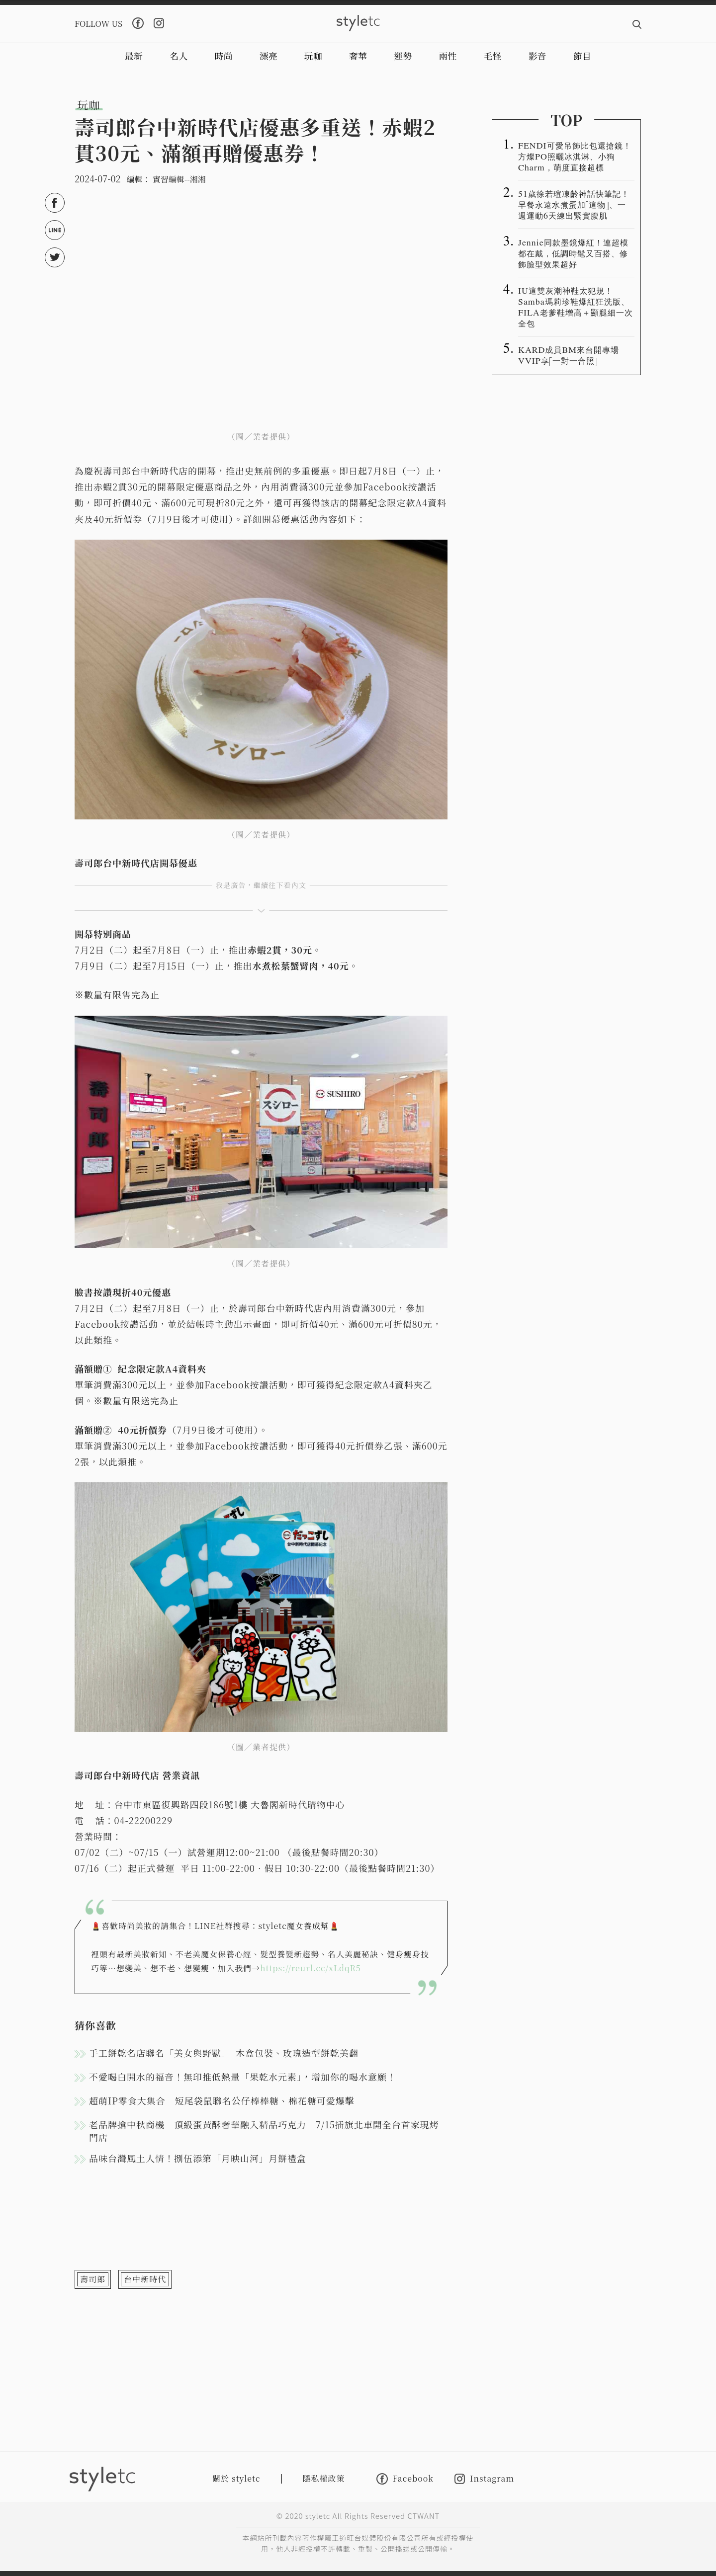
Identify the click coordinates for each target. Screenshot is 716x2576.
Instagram (484, 2479)
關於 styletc (236, 2478)
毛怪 (493, 55)
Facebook (405, 2479)
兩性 (447, 55)
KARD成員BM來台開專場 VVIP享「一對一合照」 (572, 355)
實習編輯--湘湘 (179, 179)
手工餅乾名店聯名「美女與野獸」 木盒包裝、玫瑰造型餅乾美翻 (223, 2052)
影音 (537, 55)
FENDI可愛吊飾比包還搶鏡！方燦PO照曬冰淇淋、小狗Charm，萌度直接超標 (574, 156)
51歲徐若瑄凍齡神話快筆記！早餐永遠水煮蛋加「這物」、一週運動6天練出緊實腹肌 (573, 204)
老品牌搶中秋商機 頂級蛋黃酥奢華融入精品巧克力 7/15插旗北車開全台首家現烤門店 (264, 2131)
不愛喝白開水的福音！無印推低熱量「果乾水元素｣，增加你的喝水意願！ (242, 2076)
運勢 (403, 55)
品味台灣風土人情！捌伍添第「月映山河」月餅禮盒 (197, 2158)
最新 (134, 55)
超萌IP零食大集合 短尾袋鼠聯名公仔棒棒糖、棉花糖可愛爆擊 (222, 2100)
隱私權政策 (324, 2478)
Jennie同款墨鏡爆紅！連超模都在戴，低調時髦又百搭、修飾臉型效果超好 (573, 253)
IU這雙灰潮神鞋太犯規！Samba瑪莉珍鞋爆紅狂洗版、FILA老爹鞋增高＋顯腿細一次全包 (575, 306)
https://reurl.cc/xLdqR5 (310, 1968)
